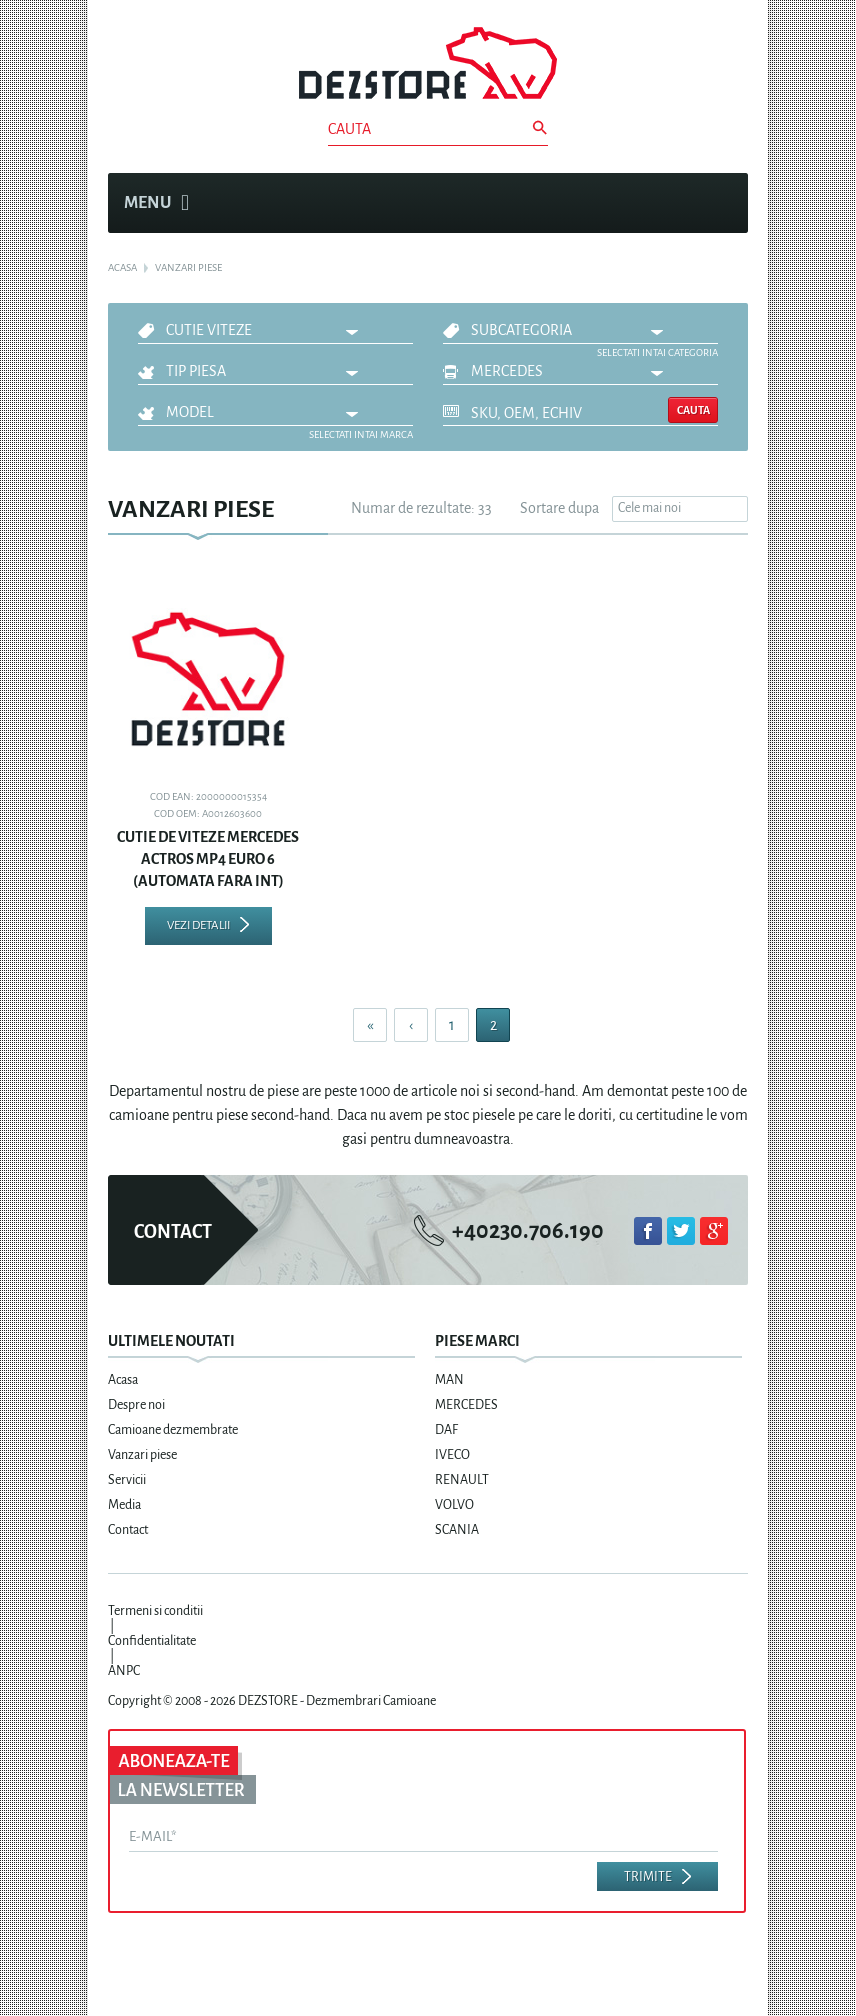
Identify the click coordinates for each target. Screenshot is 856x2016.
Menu (156, 203)
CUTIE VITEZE (209, 330)
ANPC (124, 1671)
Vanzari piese (142, 1455)
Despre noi (136, 1405)
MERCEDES (507, 371)
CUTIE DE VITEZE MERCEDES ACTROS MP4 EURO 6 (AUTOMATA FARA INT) (208, 859)
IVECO (452, 1455)
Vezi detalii (198, 925)
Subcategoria (521, 330)
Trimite (648, 1877)
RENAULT (462, 1480)
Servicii (127, 1480)
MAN (449, 1380)
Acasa (123, 1380)
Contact (128, 1530)
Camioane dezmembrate (173, 1430)
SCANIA (457, 1530)
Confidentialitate (152, 1641)
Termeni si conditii (155, 1611)
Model (190, 412)
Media (124, 1505)
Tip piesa (196, 371)
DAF (446, 1430)
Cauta (693, 410)
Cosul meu (722, 202)
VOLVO (454, 1505)
